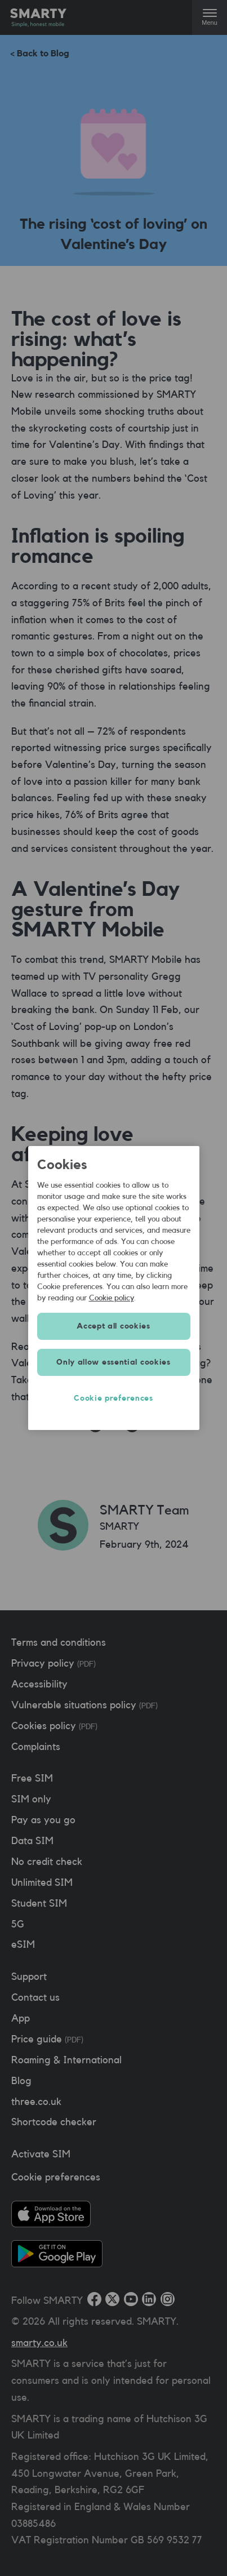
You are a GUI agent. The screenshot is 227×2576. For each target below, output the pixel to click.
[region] (113, 1288)
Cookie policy (111, 1298)
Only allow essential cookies (113, 1362)
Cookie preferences (113, 1398)
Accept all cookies (113, 1326)
